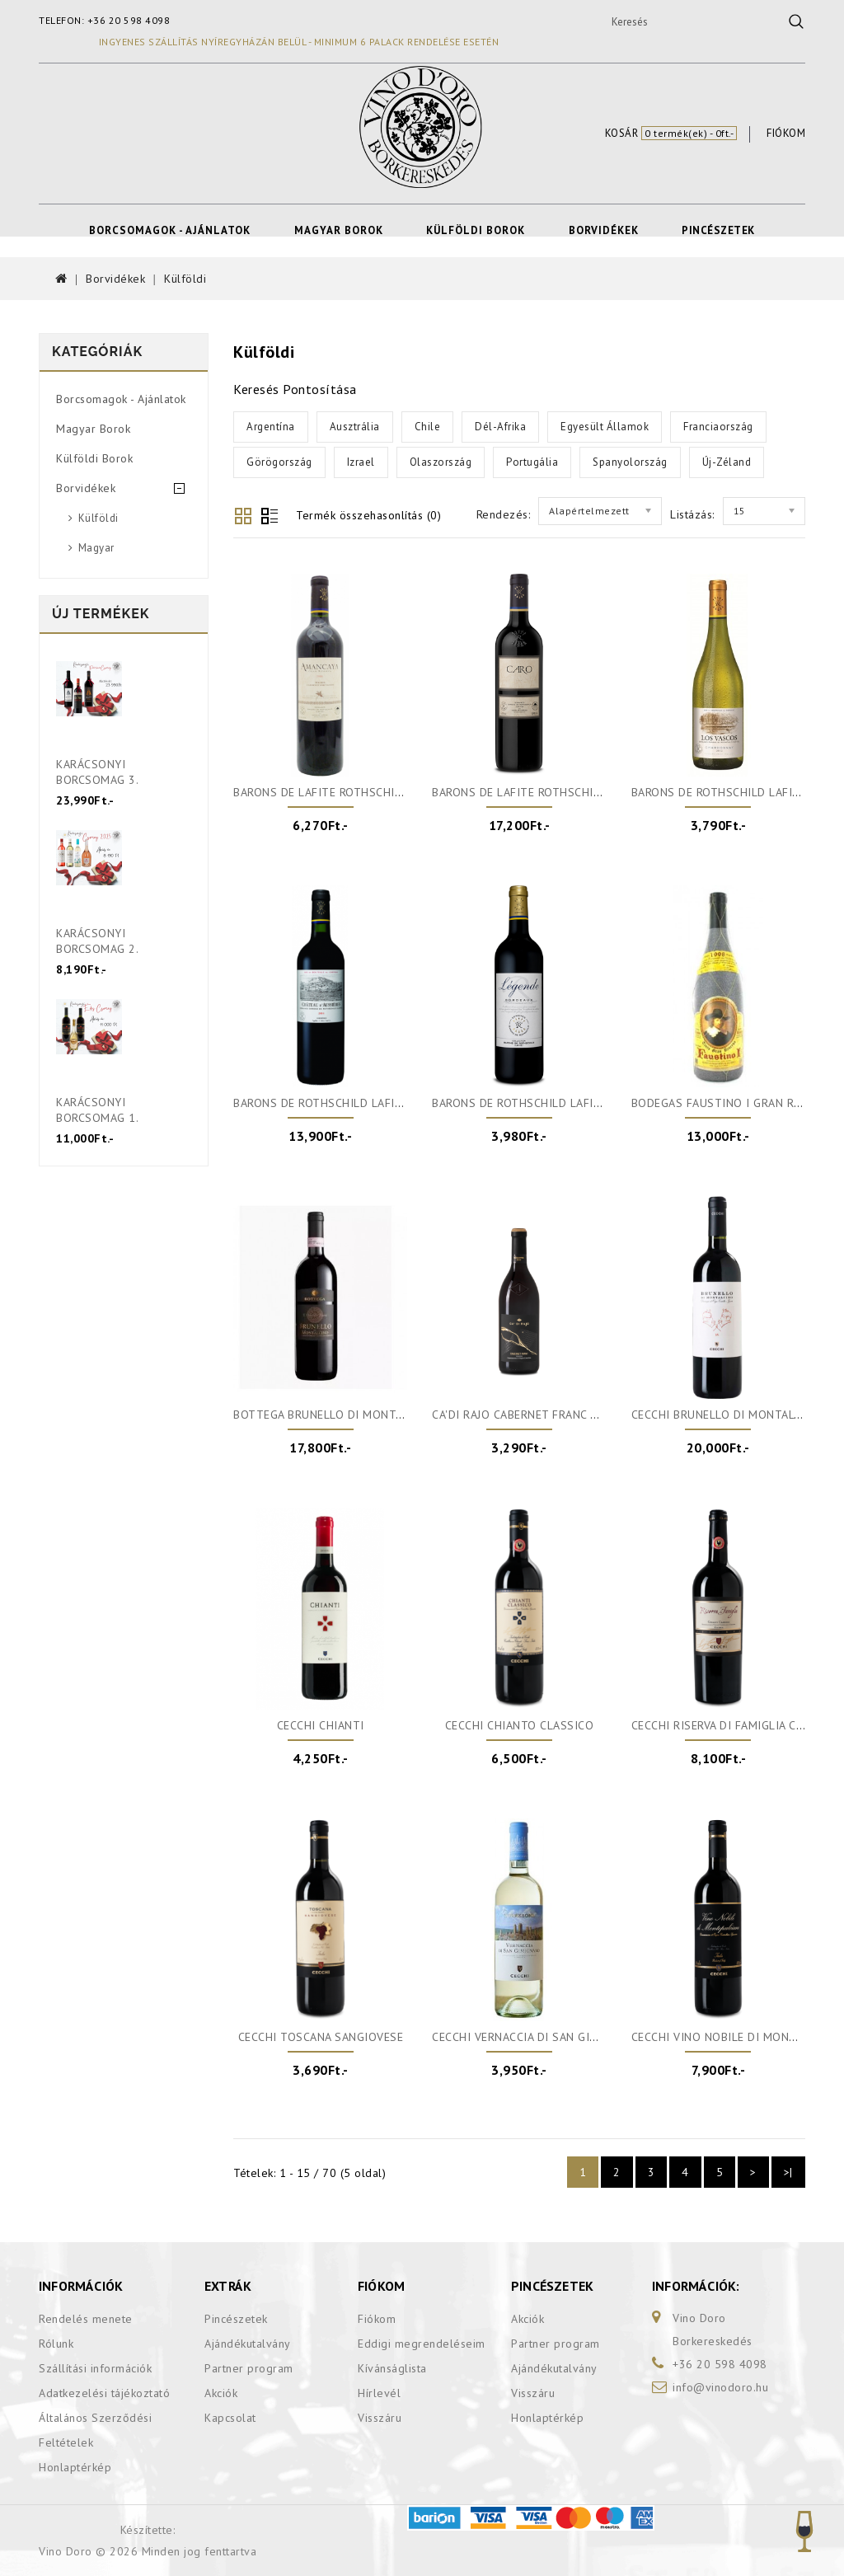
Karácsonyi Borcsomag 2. (97, 941)
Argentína (270, 427)
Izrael (361, 462)
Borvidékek (604, 230)
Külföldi (185, 278)
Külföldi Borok (475, 230)
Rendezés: (503, 514)
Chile (428, 427)
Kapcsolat (230, 2417)
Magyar (96, 548)
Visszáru (379, 2417)
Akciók (220, 2393)
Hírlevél (379, 2393)
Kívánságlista (392, 2368)
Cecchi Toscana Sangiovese (321, 2036)
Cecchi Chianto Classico (519, 1725)
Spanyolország (630, 462)
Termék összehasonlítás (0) (368, 515)
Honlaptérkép (75, 2467)
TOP (804, 2531)
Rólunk (56, 2343)
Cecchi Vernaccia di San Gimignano (537, 2036)
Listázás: (692, 514)
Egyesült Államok (604, 427)
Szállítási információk (95, 2368)
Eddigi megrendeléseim (421, 2343)
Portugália (532, 462)
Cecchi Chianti (320, 1725)
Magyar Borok (338, 230)
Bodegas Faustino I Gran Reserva (732, 1103)
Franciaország (718, 427)
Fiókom (377, 2318)
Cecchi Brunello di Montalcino (726, 1414)
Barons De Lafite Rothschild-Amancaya (352, 792)
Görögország (279, 462)
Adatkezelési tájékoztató (104, 2393)
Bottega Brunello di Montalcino (334, 1414)
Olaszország (441, 462)
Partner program (248, 2368)
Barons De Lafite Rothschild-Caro (536, 792)
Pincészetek (718, 230)
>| (788, 2172)
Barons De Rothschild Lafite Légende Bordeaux (577, 1103)
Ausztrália (355, 427)
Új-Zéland (727, 462)
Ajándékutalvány (247, 2343)
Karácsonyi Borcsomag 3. (97, 772)
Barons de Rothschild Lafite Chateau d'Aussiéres (383, 1103)
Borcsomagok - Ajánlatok (170, 230)
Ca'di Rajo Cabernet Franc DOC (523, 1414)
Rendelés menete (86, 2318)
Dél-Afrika (500, 427)
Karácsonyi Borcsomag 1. (97, 1110)
